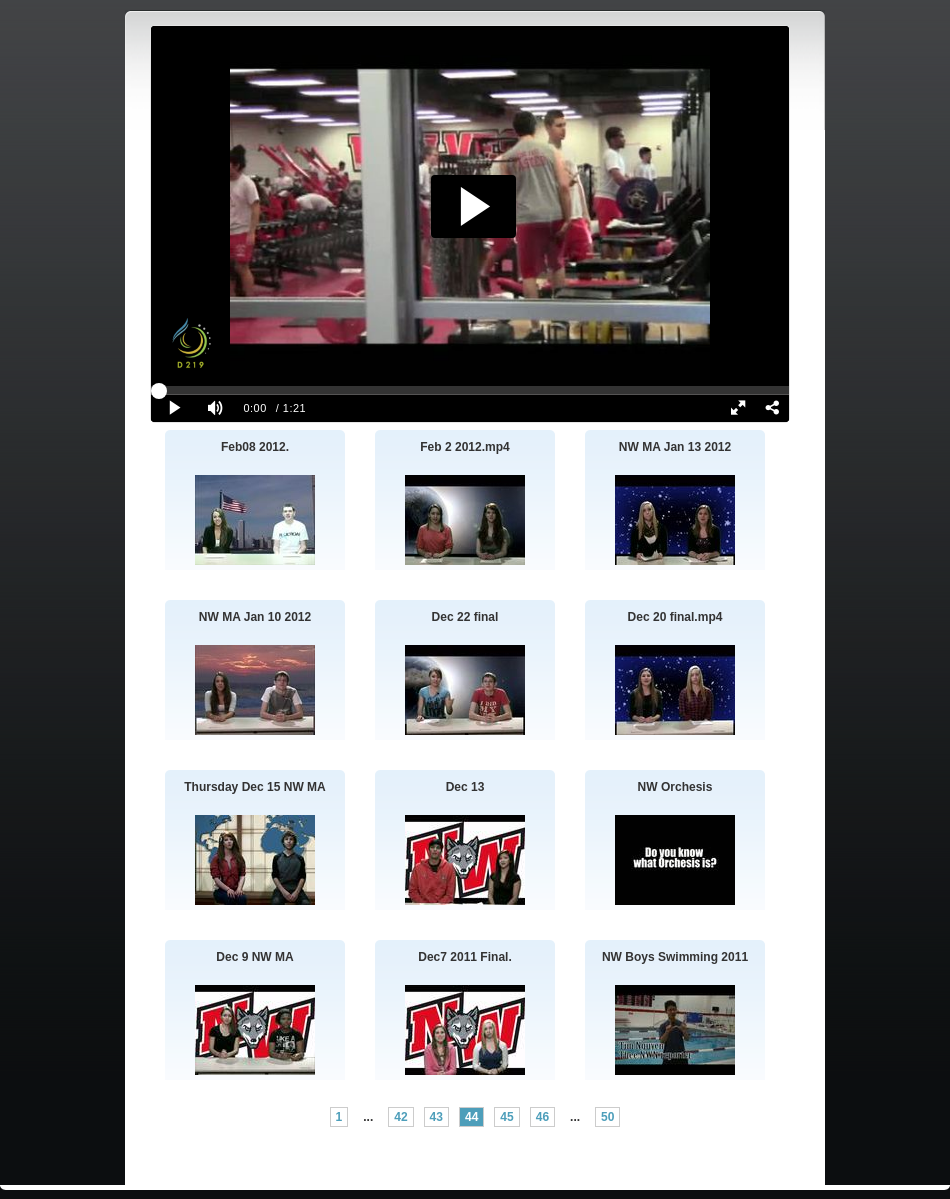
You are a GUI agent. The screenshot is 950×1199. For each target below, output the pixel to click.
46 (542, 1117)
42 (400, 1117)
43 (436, 1117)
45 (506, 1117)
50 (607, 1117)
